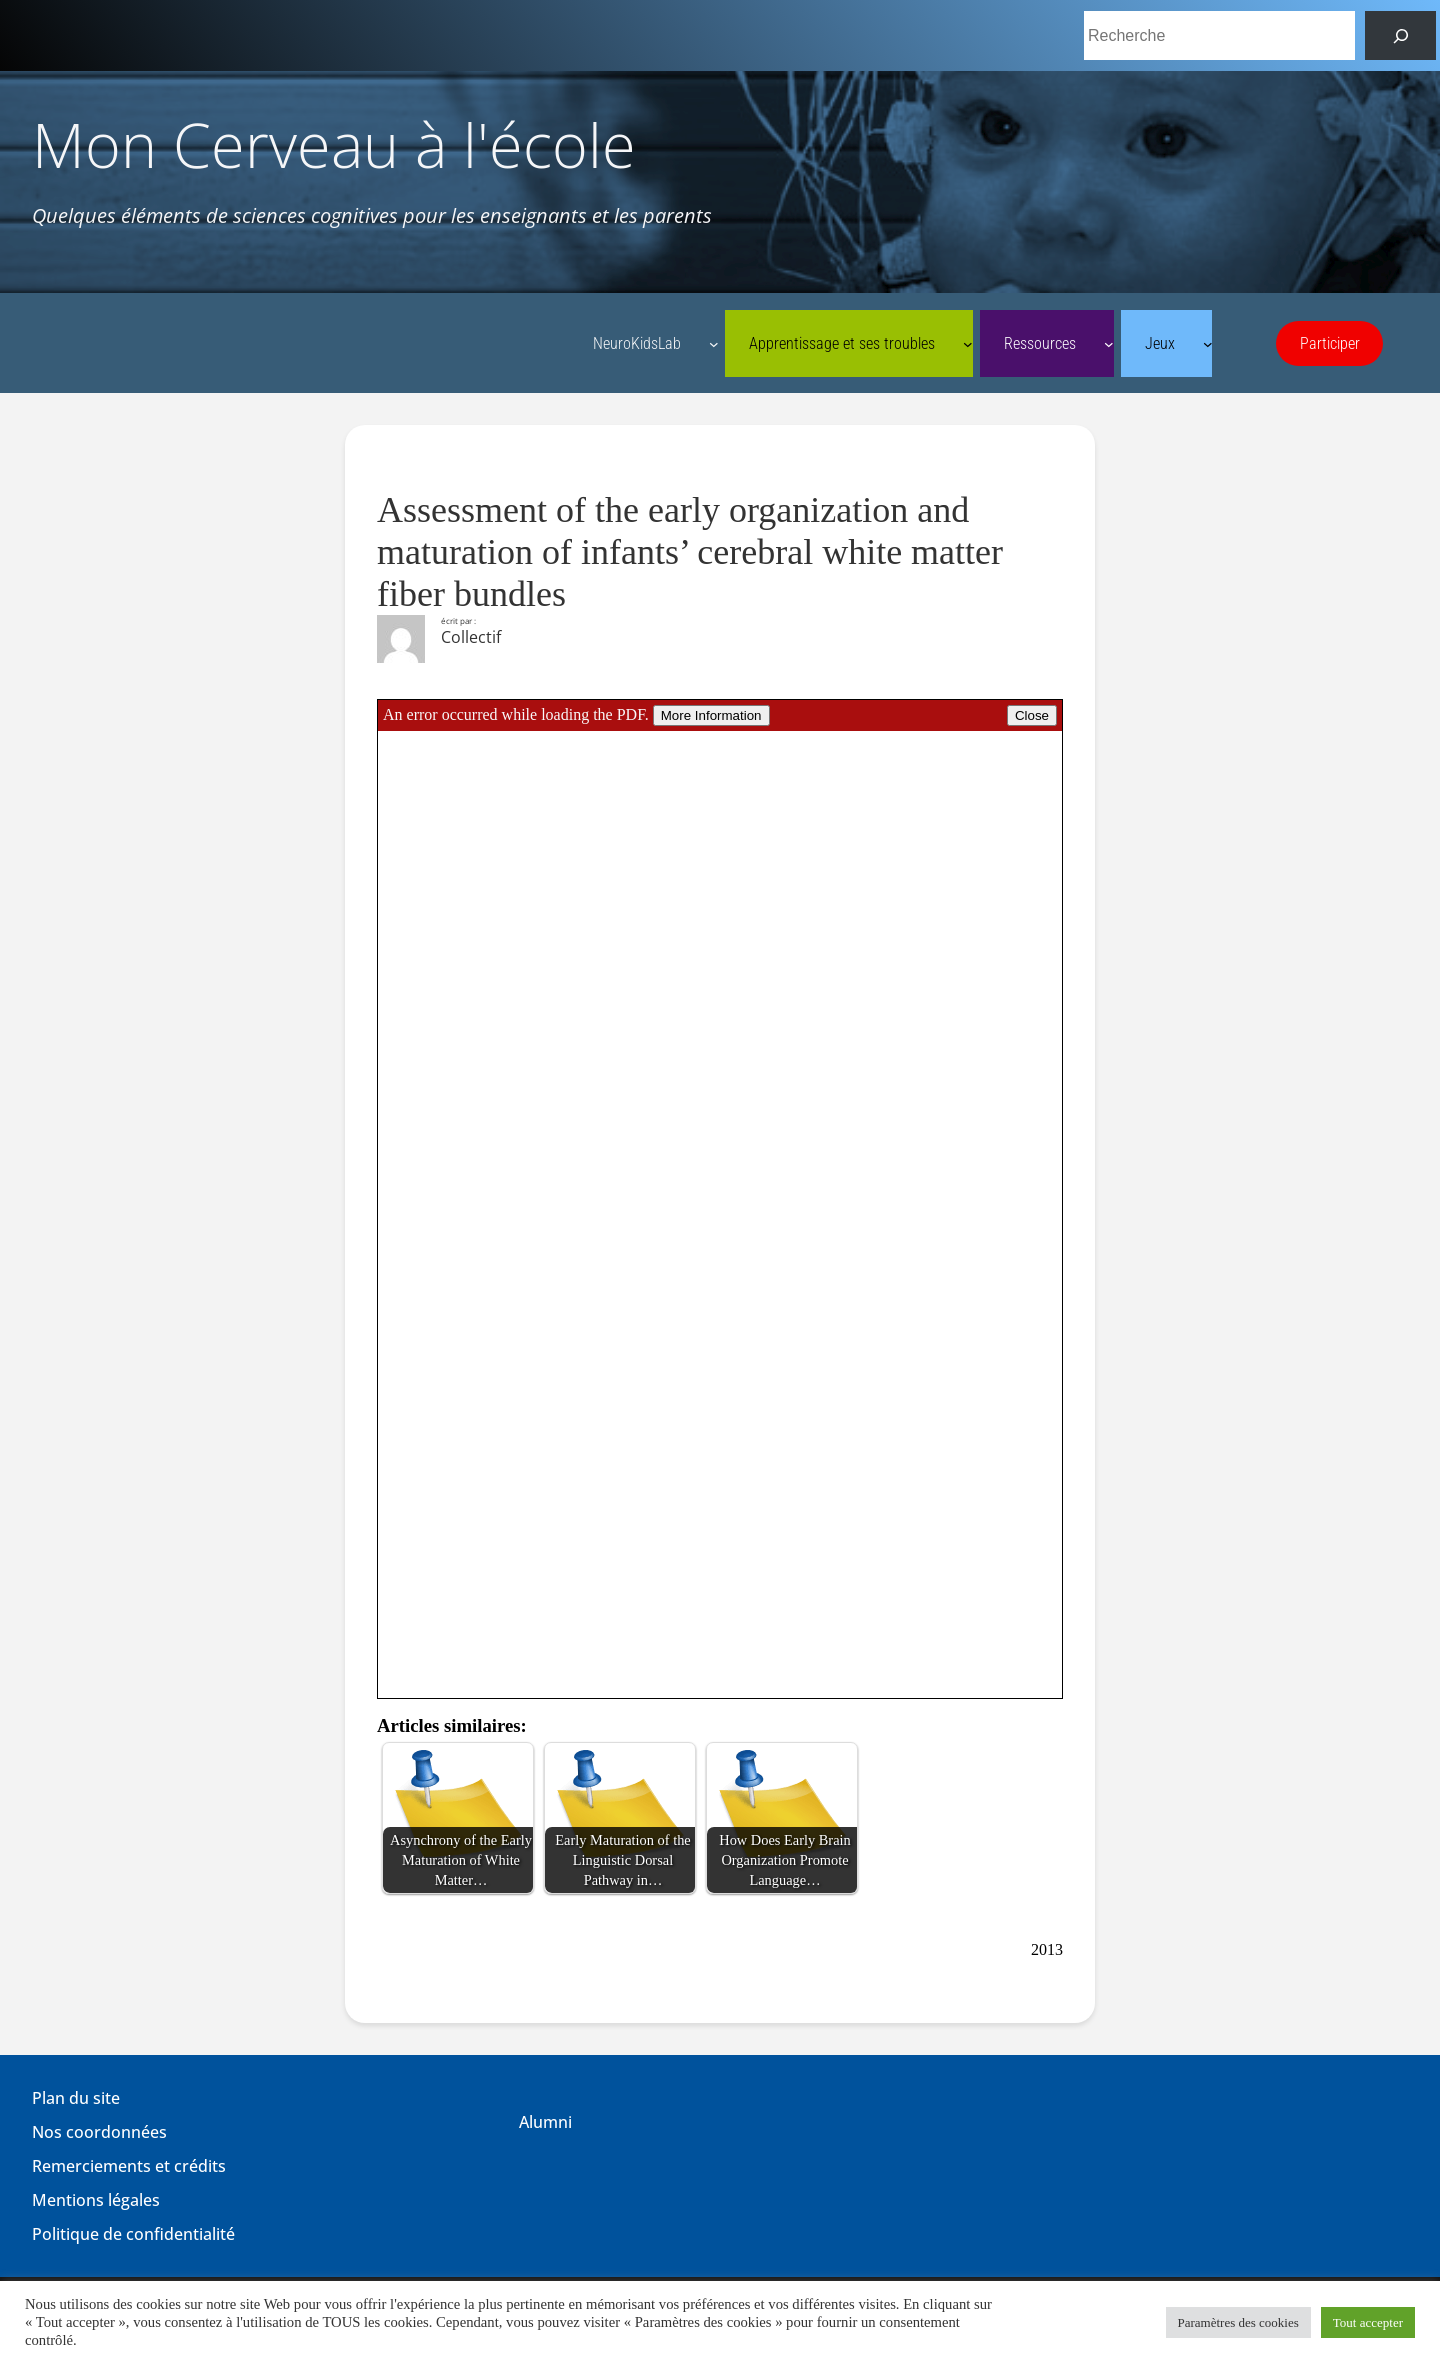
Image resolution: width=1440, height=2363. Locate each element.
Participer (1330, 343)
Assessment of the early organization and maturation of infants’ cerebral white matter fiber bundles (690, 552)
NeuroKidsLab (637, 343)
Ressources (1040, 343)
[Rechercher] (1400, 35)
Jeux (1160, 343)
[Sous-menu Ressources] (1109, 344)
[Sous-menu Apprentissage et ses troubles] (968, 344)
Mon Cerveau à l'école (334, 144)
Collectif (471, 637)
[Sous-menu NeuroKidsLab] (714, 344)
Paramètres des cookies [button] (1238, 2322)
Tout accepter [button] (1368, 2322)
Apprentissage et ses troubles (842, 343)
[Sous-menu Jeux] (1208, 344)
